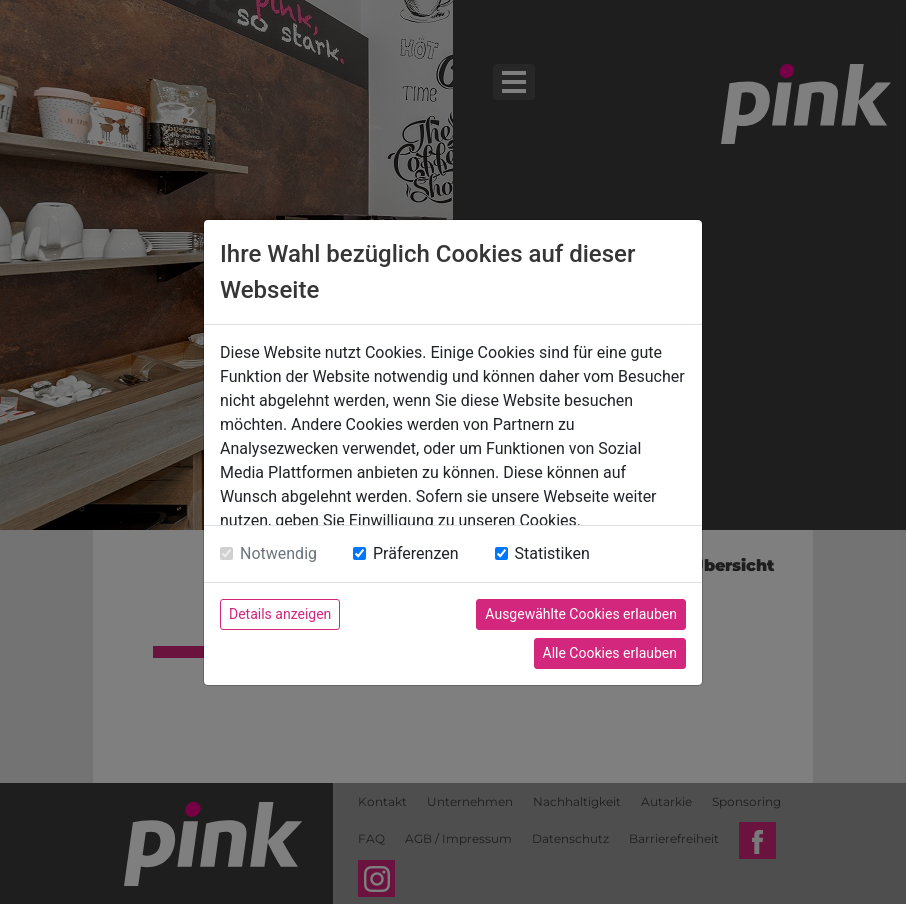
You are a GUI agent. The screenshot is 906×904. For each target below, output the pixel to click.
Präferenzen (416, 553)
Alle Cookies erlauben (610, 653)
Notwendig (278, 553)
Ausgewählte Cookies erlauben (581, 614)
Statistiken (552, 553)
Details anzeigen (280, 614)
